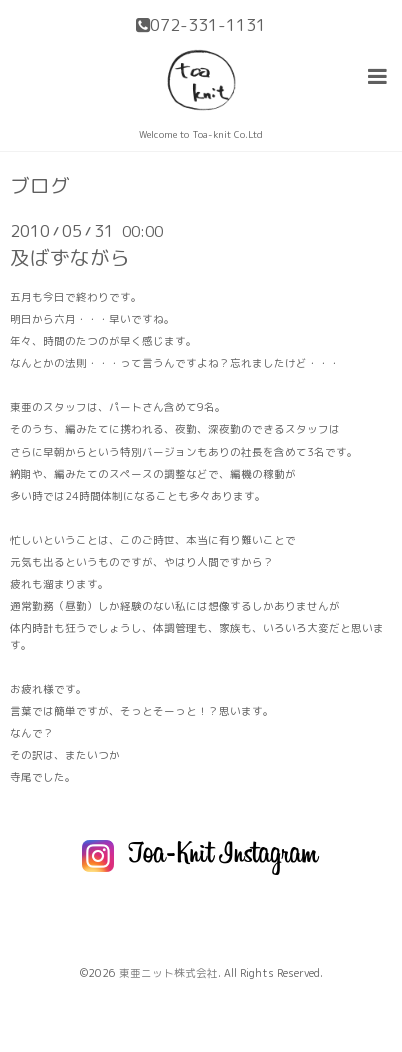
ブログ (40, 186)
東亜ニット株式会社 (168, 973)
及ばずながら (70, 257)
